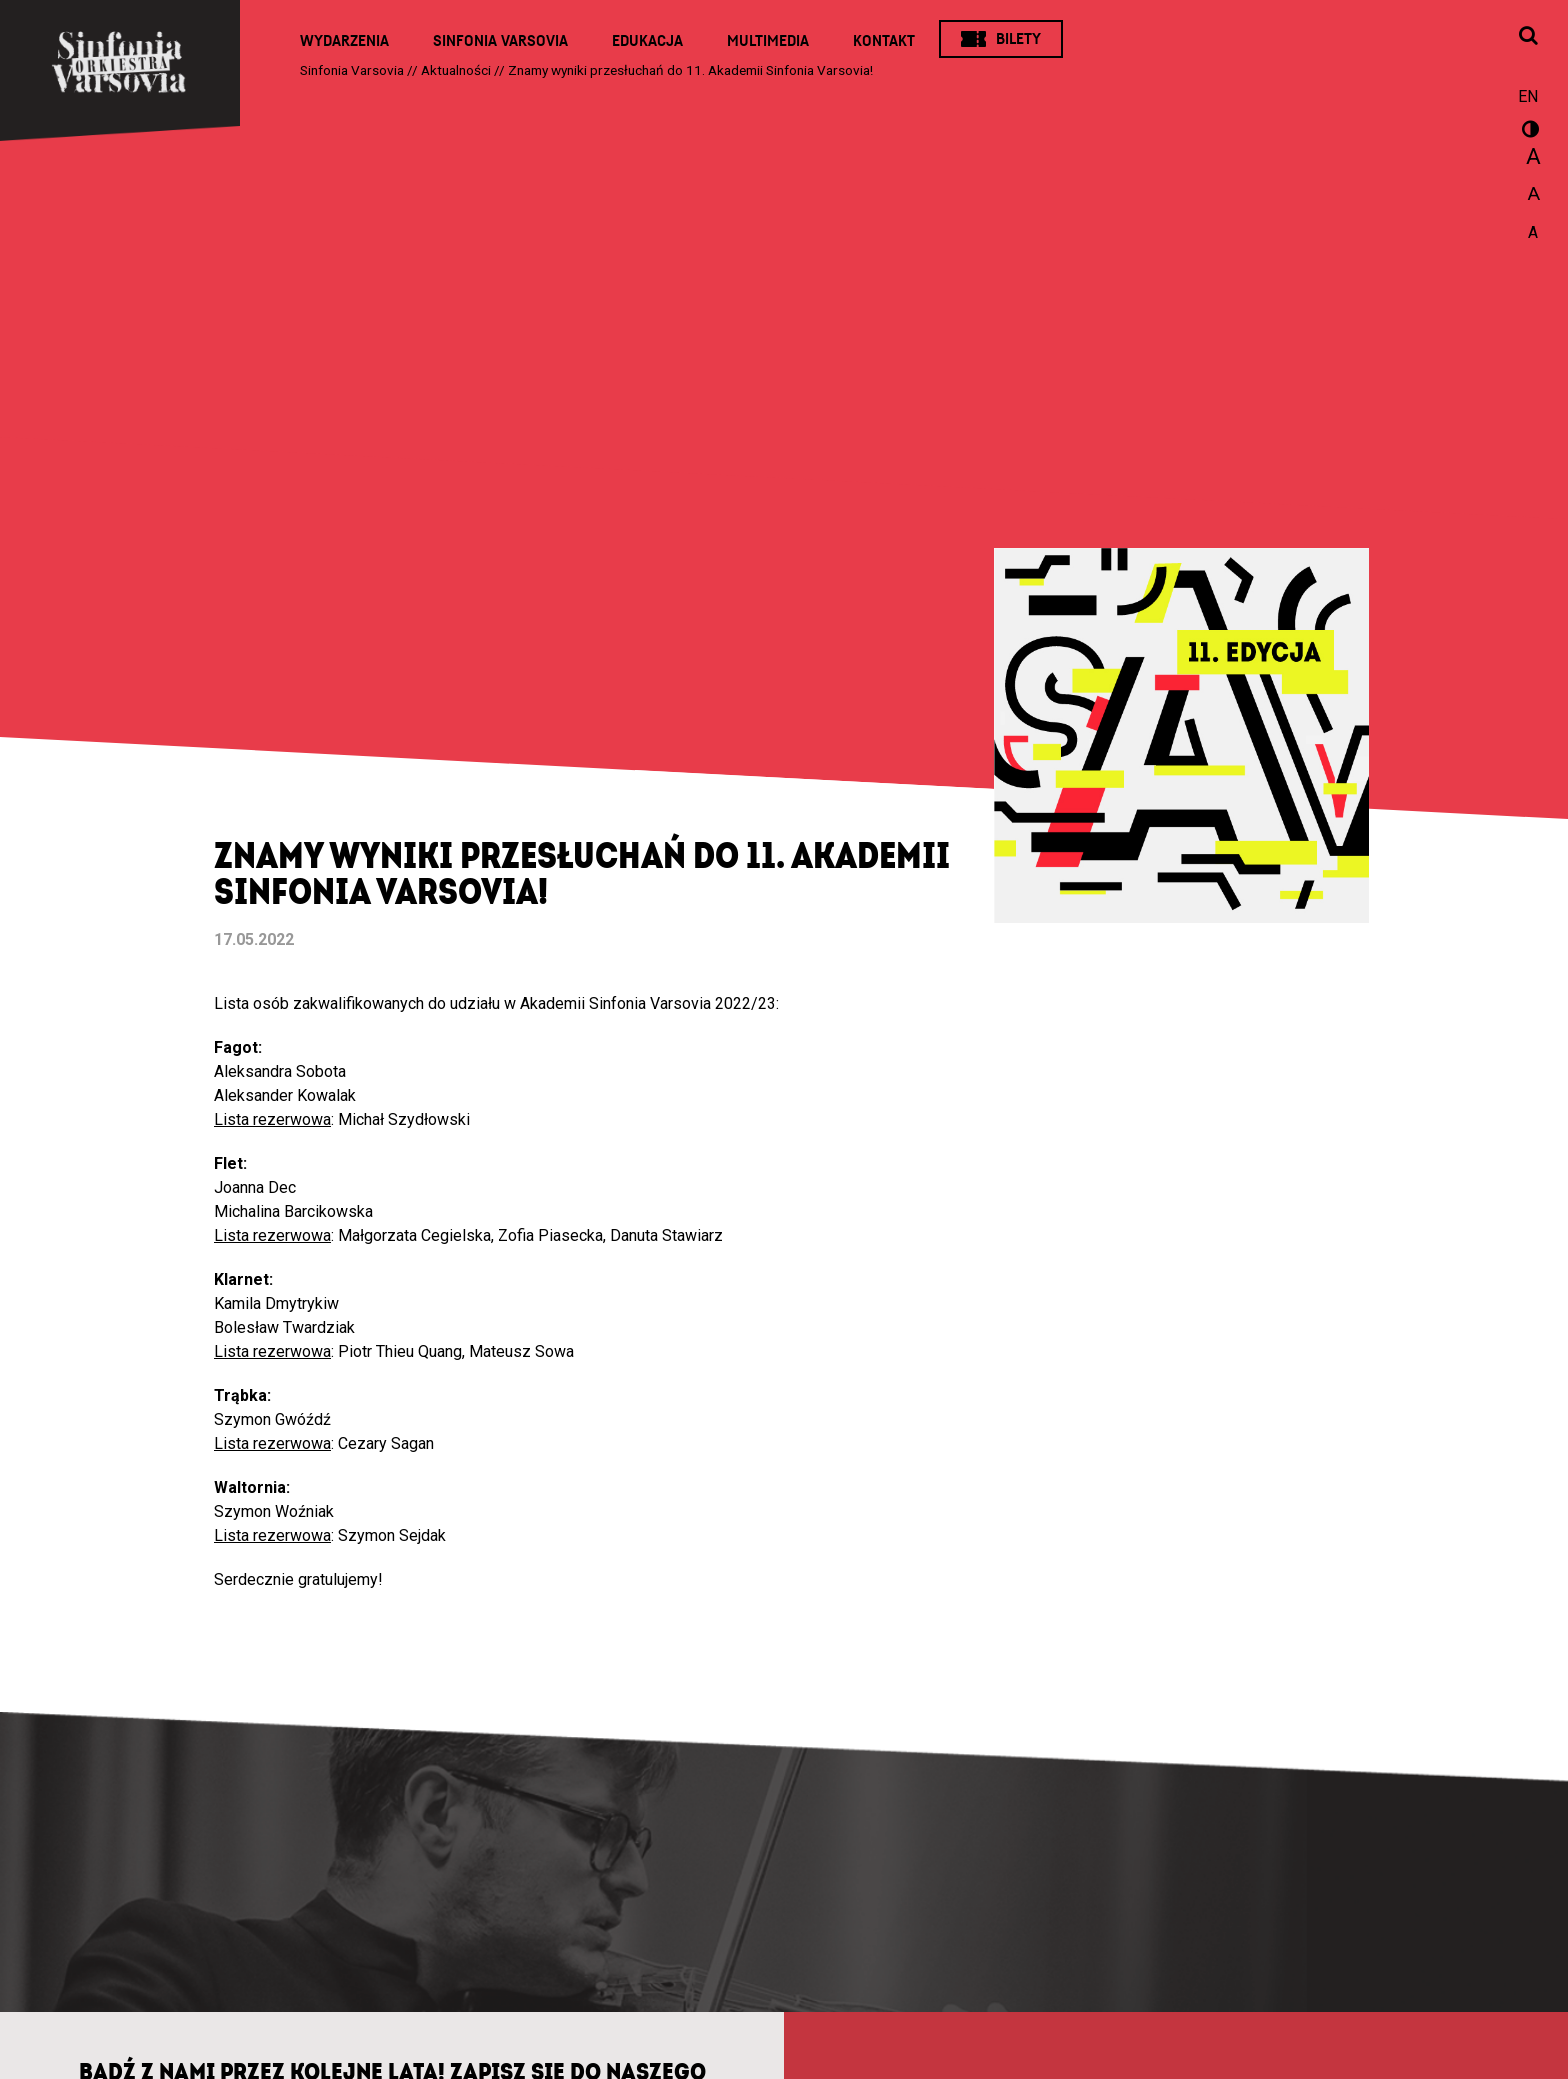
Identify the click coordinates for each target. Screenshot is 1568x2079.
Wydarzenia (344, 41)
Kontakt (884, 41)
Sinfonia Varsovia (500, 41)
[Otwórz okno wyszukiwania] (1528, 37)
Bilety (1018, 39)
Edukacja (647, 41)
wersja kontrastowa (1528, 132)
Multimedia (768, 41)
